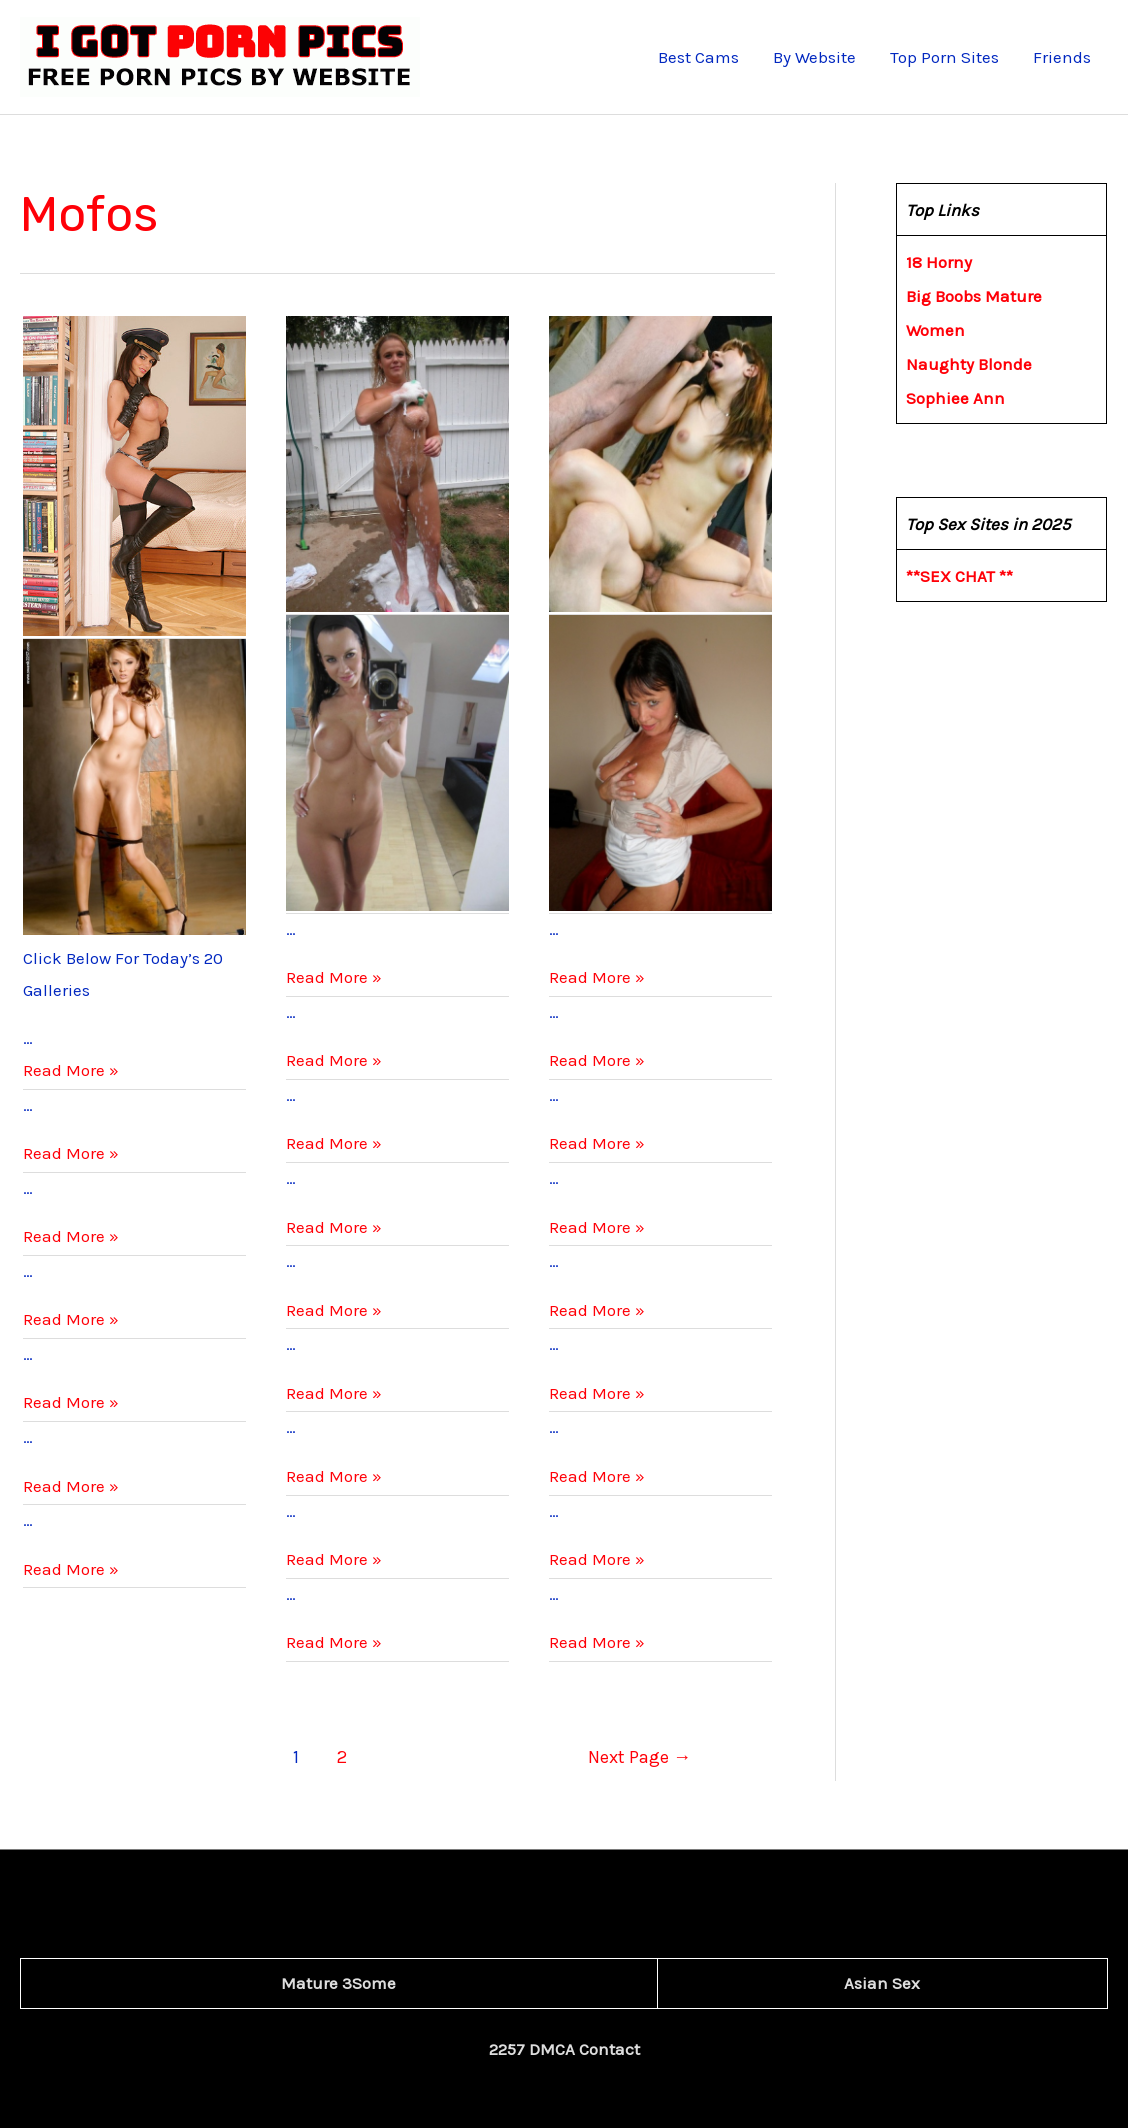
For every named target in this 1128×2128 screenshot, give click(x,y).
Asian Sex (882, 1983)
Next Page (639, 1757)
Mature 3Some (338, 1983)
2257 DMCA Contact (564, 2049)
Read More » (71, 1070)
